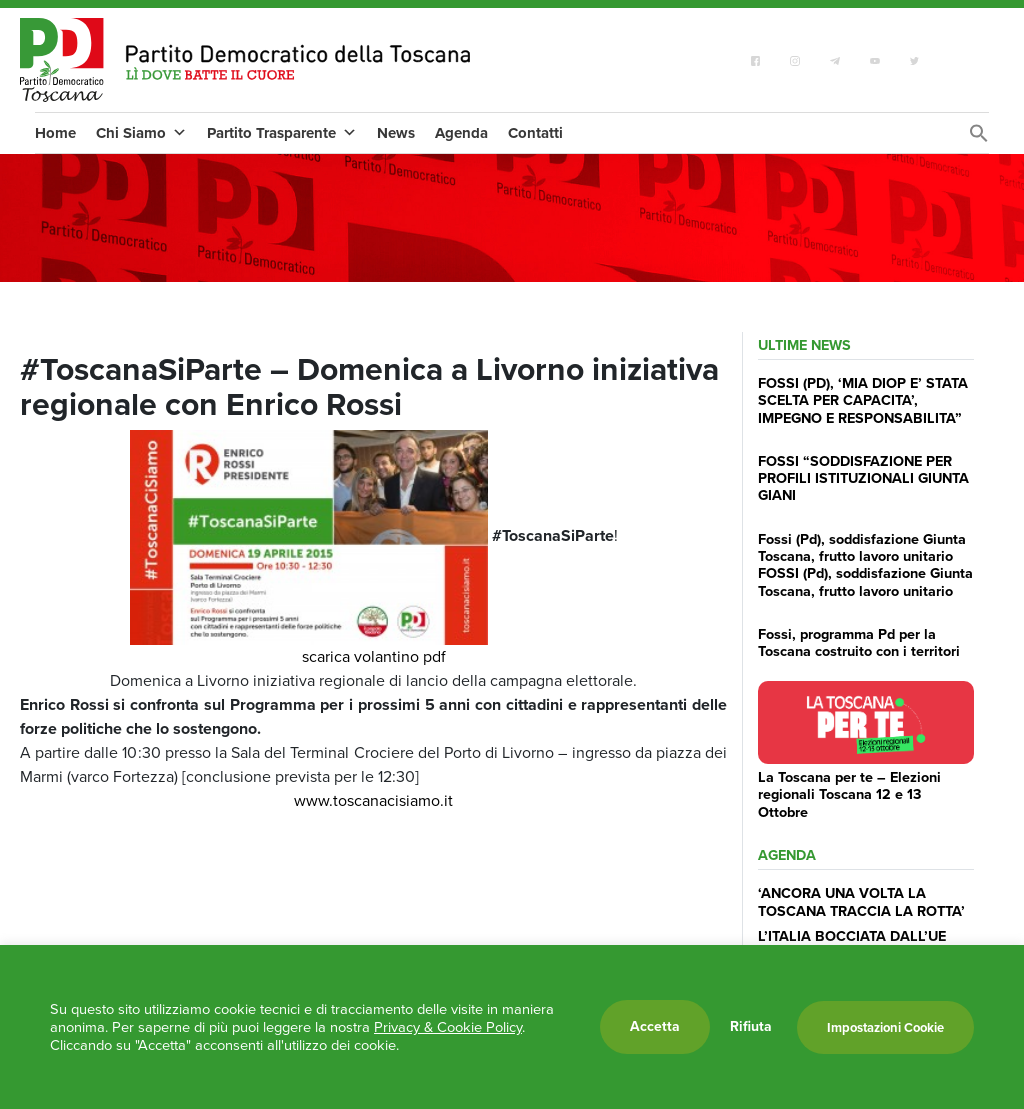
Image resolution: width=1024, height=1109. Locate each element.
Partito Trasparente (282, 133)
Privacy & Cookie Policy (448, 1027)
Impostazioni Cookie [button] (885, 1027)
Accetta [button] (655, 1026)
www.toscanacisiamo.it (373, 800)
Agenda (461, 133)
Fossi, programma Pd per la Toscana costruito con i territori (859, 642)
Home (55, 133)
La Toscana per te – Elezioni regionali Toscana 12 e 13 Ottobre (849, 794)
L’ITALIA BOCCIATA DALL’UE (852, 936)
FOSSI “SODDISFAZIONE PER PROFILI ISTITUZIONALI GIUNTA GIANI (863, 478)
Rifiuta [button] (751, 1027)
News (396, 133)
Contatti (535, 133)
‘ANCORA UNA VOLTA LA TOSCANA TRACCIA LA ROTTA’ (861, 901)
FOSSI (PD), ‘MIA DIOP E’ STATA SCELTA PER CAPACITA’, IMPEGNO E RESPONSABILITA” (863, 400)
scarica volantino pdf (374, 656)
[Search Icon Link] (979, 138)
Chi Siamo (141, 133)
